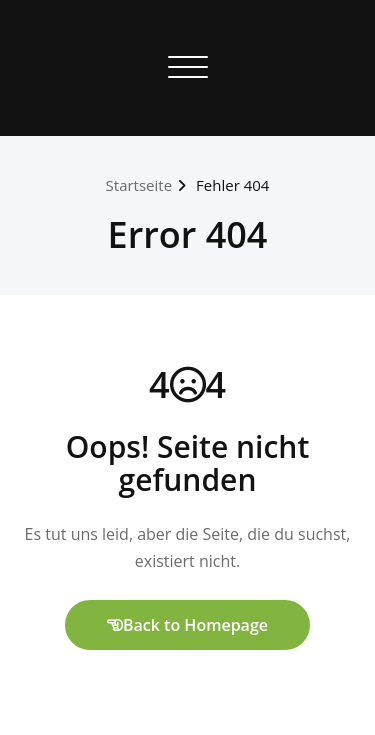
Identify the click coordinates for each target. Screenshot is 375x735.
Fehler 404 (232, 185)
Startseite (139, 185)
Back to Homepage (187, 625)
